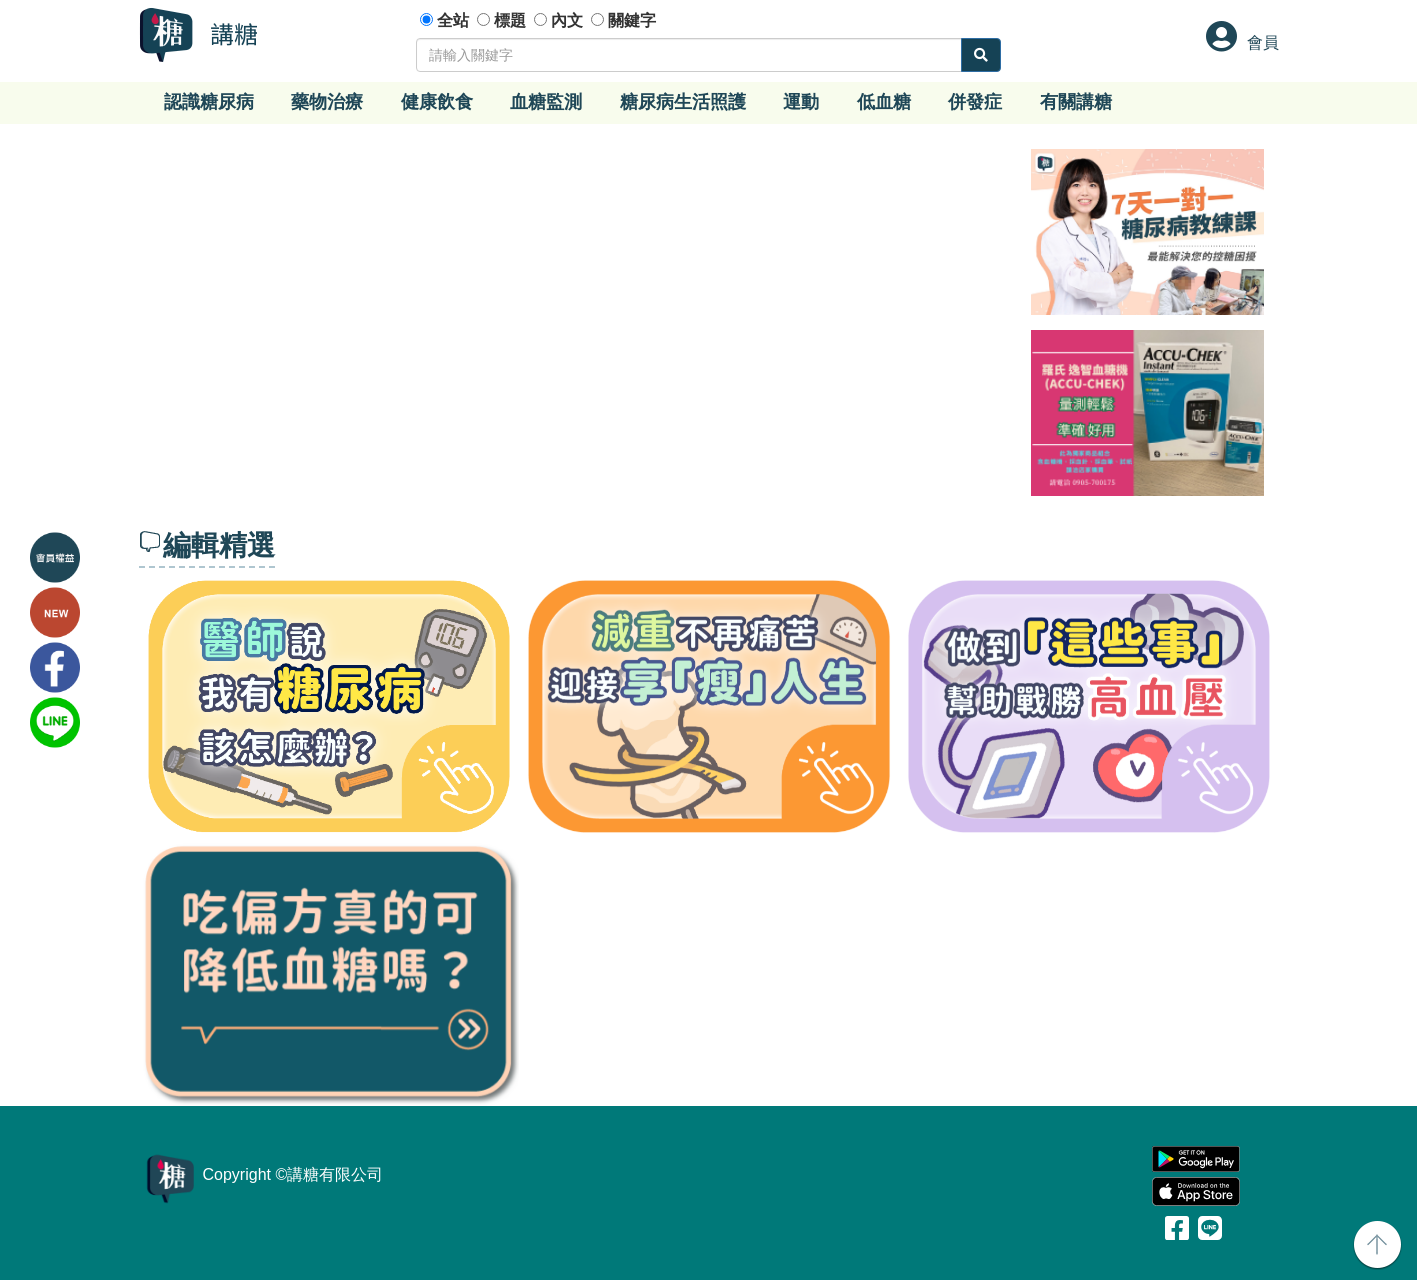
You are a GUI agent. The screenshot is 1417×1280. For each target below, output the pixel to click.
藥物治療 (327, 102)
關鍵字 (632, 20)
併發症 (975, 102)
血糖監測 (546, 102)
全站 (453, 20)
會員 (1263, 42)
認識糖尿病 (209, 102)
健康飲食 (437, 102)
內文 (567, 20)
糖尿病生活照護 (683, 102)
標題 (510, 20)
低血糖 (884, 102)
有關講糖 (1076, 102)
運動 (801, 102)
